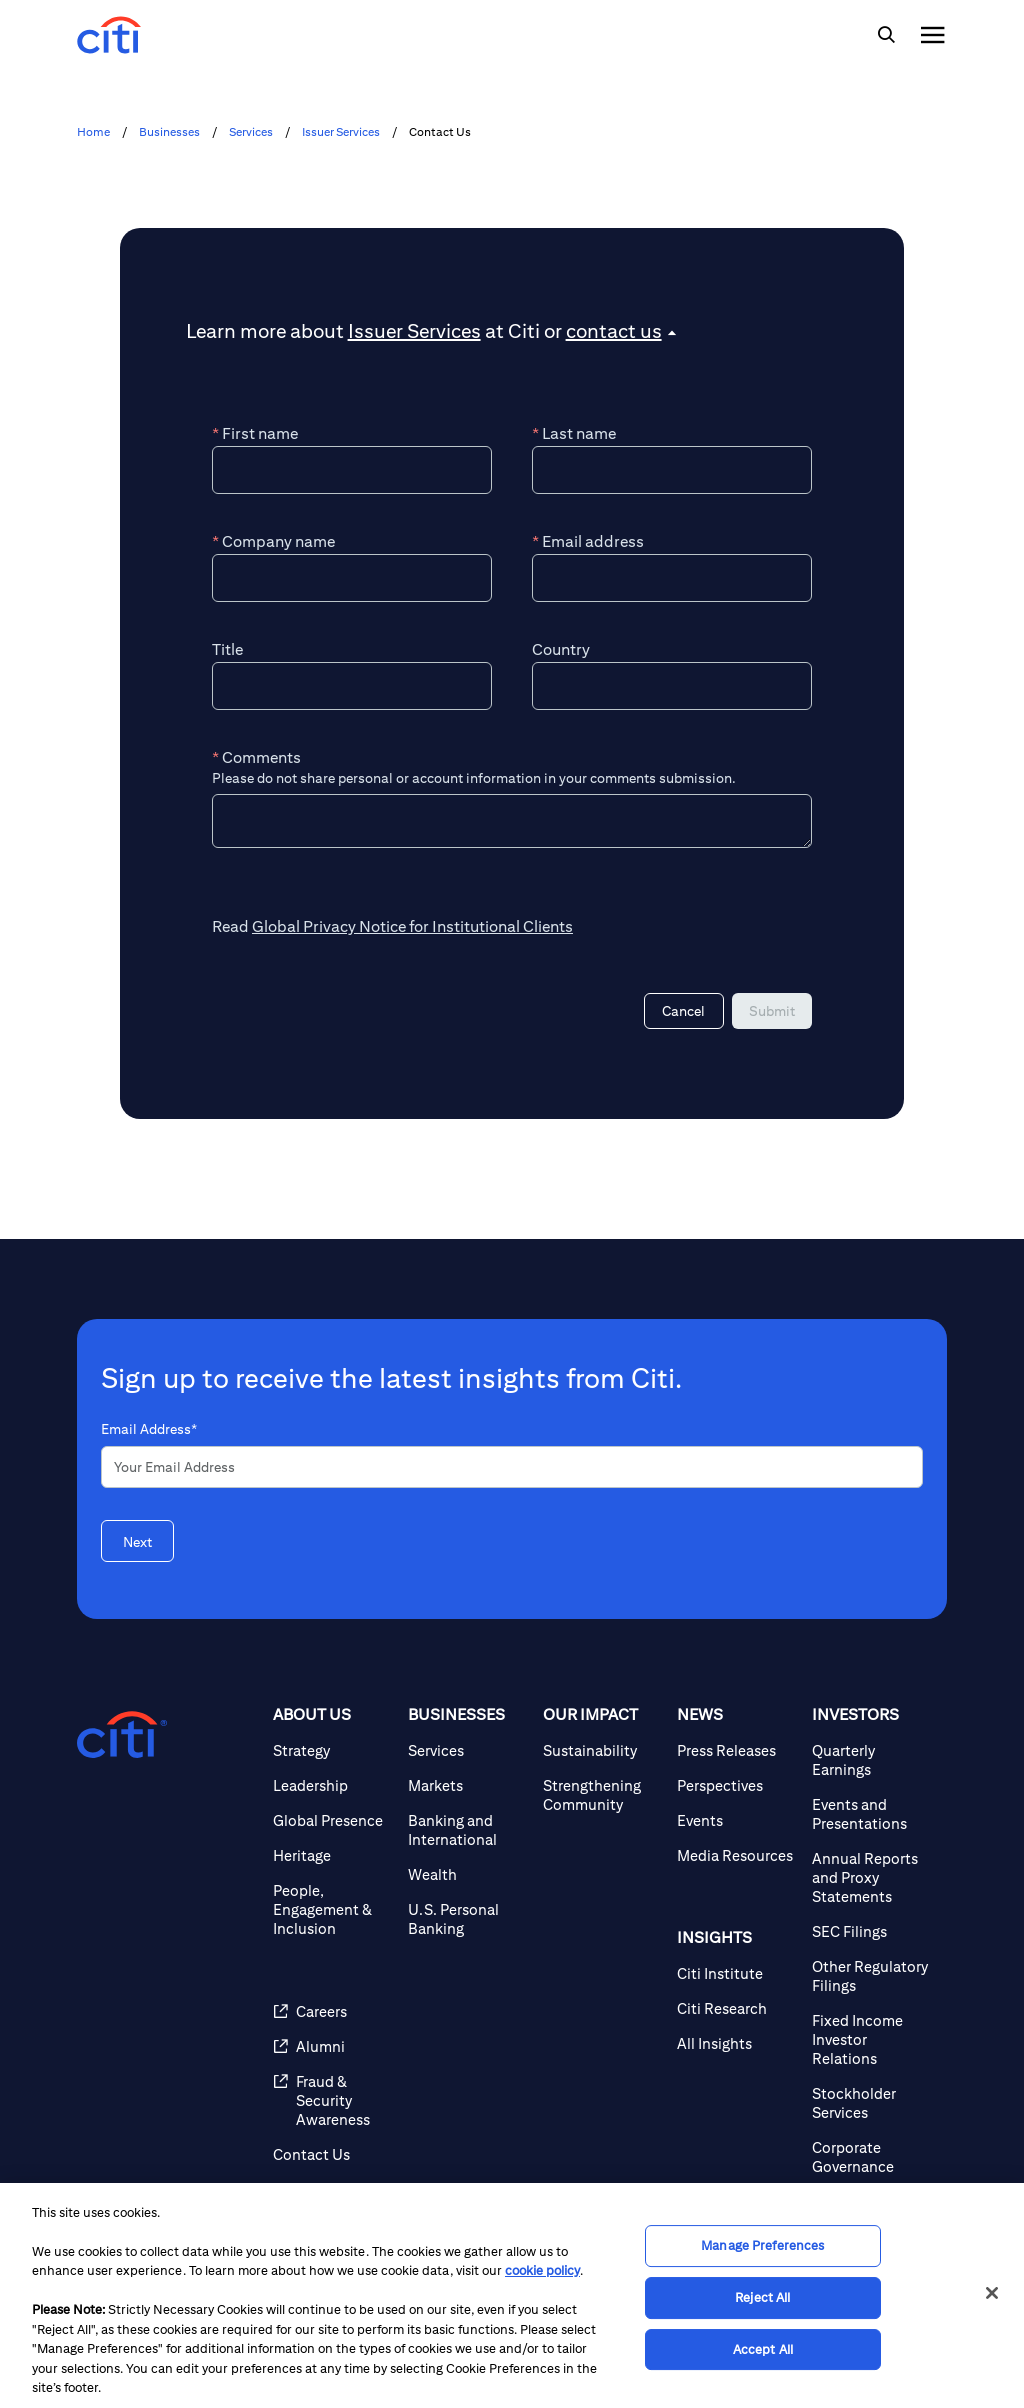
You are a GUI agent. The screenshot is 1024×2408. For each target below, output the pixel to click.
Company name (273, 542)
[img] (886, 35)
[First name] (352, 470)
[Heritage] (332, 1855)
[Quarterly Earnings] (871, 1760)
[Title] (352, 686)
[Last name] (672, 470)
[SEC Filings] (871, 1931)
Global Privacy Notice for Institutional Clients (412, 926)
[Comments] (512, 821)
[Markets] (467, 1785)
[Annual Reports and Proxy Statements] (871, 1877)
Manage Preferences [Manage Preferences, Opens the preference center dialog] (762, 2246)
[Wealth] (467, 1874)
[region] (512, 2295)
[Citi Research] (736, 2008)
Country (561, 650)
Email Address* (149, 1429)
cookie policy (542, 2270)
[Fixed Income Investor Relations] (871, 2039)
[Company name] (352, 578)
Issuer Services (341, 132)
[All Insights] (736, 2043)
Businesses (169, 132)
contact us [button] (614, 330)
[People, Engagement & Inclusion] (332, 1909)
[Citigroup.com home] (122, 1735)
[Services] (467, 1750)
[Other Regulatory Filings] (871, 1976)
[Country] (672, 686)
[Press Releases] (736, 1750)
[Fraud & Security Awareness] (332, 2100)
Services (251, 132)
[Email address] (672, 578)
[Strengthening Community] (602, 1795)
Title (227, 650)
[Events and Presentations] (871, 1814)
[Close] (992, 2293)
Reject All (762, 2297)
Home (93, 132)
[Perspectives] (736, 1785)
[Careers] (332, 2011)
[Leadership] (332, 1785)
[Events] (736, 1820)
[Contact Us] (332, 2154)
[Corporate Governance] (871, 2157)
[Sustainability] (602, 1750)
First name (255, 434)
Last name (574, 434)
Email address (588, 542)
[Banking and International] (467, 1830)
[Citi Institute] (736, 1973)
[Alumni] (332, 2046)
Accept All (763, 2349)
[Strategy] (332, 1750)
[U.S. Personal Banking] (467, 1919)
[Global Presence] (332, 1820)
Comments (256, 758)
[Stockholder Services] (871, 2103)
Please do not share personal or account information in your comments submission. (474, 778)
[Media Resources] (736, 1855)
